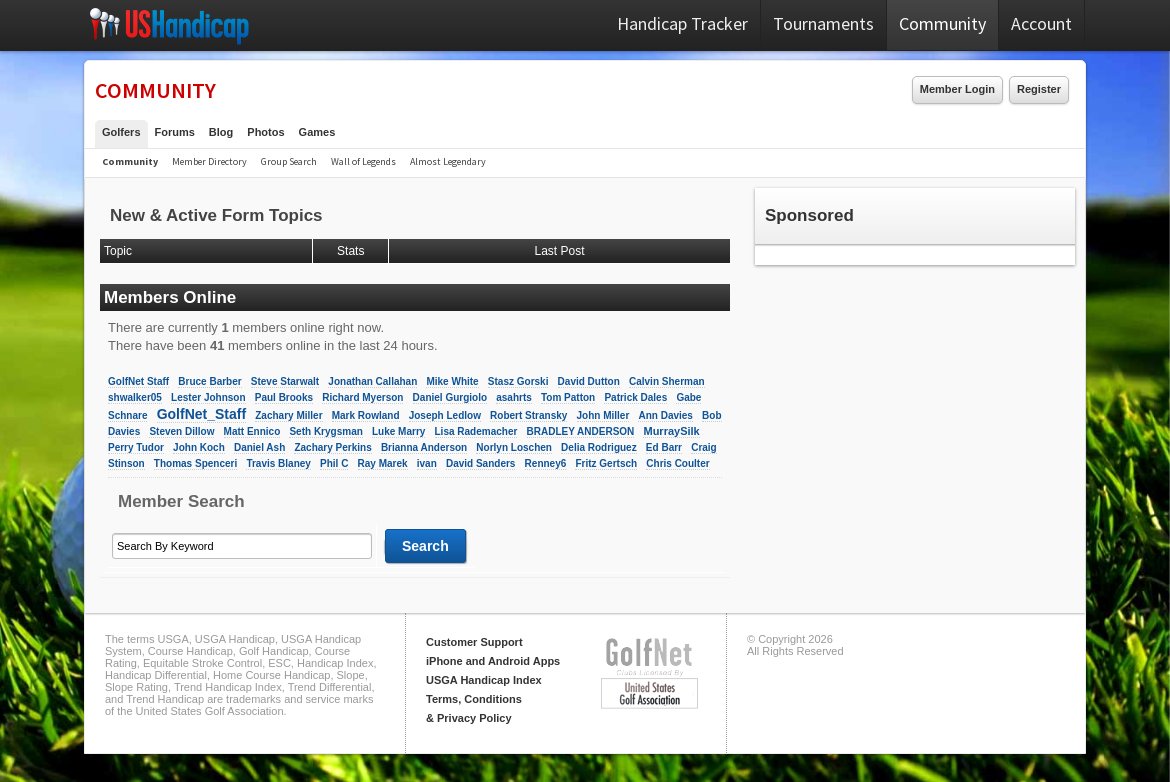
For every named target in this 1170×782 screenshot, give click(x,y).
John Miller (603, 415)
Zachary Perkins (332, 447)
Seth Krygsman (325, 431)
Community (942, 23)
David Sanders (480, 463)
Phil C (334, 463)
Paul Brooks (284, 397)
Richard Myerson (362, 397)
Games (317, 132)
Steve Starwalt (285, 381)
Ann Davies (665, 415)
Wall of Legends (363, 161)
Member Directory (209, 161)
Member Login (957, 89)
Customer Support (474, 642)
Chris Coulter (677, 463)
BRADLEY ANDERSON (581, 431)
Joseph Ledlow (445, 415)
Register (1039, 89)
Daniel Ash (259, 447)
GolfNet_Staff (201, 414)
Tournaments (823, 23)
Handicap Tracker (682, 23)
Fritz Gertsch (606, 463)
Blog (221, 132)
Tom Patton (568, 397)
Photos (265, 132)
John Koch (199, 447)
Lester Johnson (208, 397)
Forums (175, 132)
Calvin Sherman (667, 381)
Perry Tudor (136, 447)
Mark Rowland (366, 415)
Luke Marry (398, 431)
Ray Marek (383, 463)
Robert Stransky (528, 415)
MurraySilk (671, 431)
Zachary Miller (288, 415)
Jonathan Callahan (372, 381)
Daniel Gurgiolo (450, 397)
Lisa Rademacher (476, 431)
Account (1041, 23)
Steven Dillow (181, 431)
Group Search (289, 161)
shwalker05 (135, 397)
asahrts (514, 397)
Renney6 (546, 463)
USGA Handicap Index (484, 680)
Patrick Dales (635, 397)
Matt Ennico (252, 431)
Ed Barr (664, 447)
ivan (427, 463)
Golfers (121, 132)
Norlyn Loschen (514, 447)
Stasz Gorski (518, 381)
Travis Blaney (278, 463)
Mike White (452, 381)
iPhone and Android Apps (493, 661)
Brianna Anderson (424, 447)
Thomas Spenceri (195, 463)
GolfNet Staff (138, 381)
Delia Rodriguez (599, 447)
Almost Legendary (448, 161)
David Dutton (589, 381)
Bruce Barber (209, 381)
